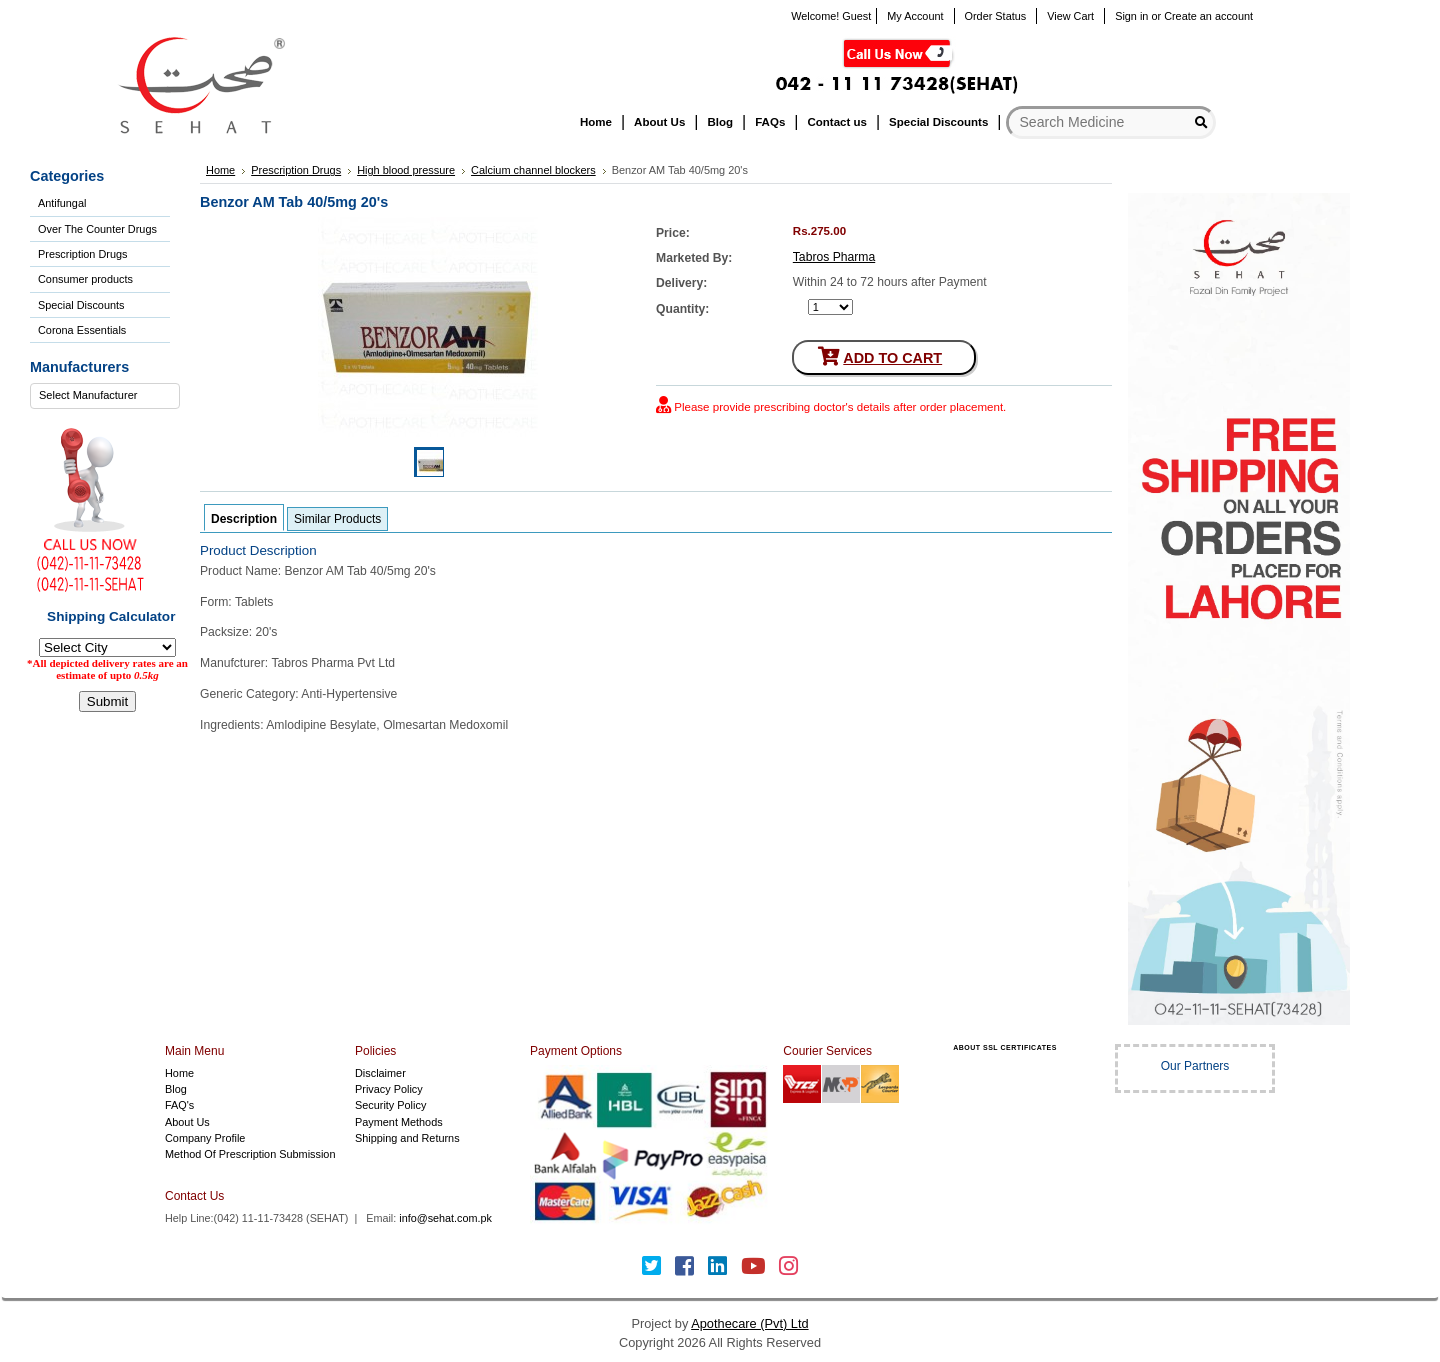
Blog (176, 1089)
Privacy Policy (389, 1089)
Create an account (1208, 16)
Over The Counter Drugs (97, 229)
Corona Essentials (82, 330)
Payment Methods (399, 1122)
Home (179, 1073)
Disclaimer (380, 1073)
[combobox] (105, 396)
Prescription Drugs (82, 254)
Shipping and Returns (407, 1138)
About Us (187, 1122)
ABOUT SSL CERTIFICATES (1005, 1047)
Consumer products (85, 279)
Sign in (1131, 16)
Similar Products (337, 519)
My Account (915, 16)
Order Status (996, 16)
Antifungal (62, 203)
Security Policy (390, 1105)
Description (244, 519)
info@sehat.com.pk (445, 1218)
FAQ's (179, 1105)
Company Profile (205, 1138)
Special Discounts (81, 305)
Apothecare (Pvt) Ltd (749, 1323)
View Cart (1070, 16)
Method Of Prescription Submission (250, 1154)
